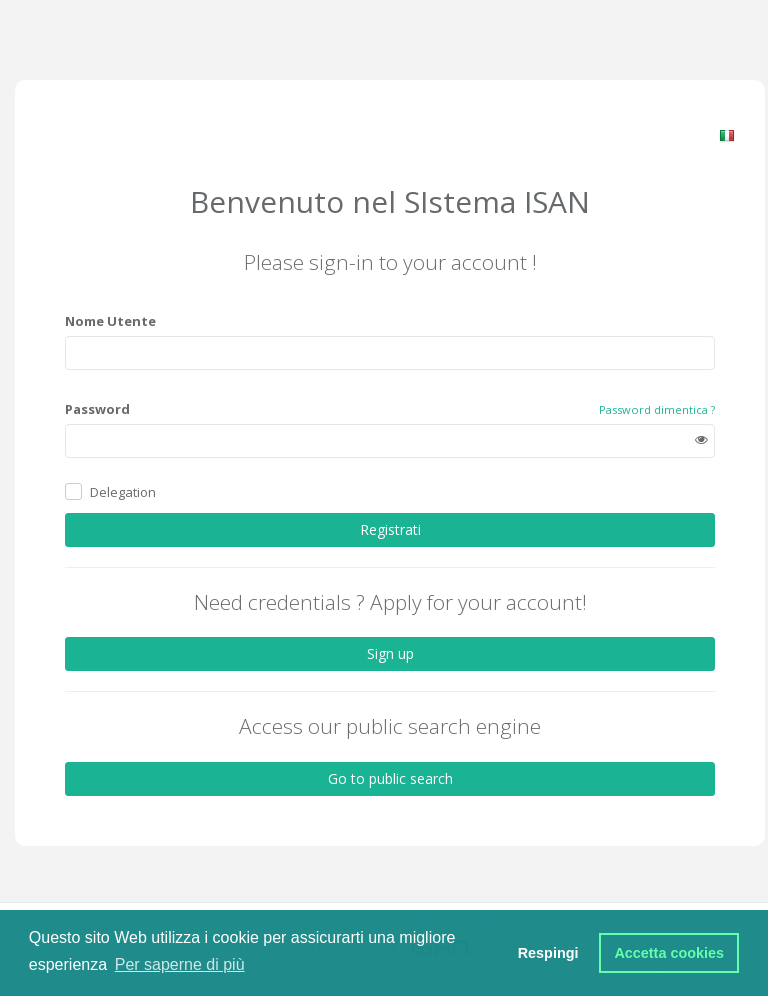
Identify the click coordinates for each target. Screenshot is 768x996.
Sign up (390, 653)
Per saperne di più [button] (180, 964)
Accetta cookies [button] (669, 953)
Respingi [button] (548, 953)
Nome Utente (110, 321)
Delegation (123, 492)
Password (97, 409)
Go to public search (390, 778)
